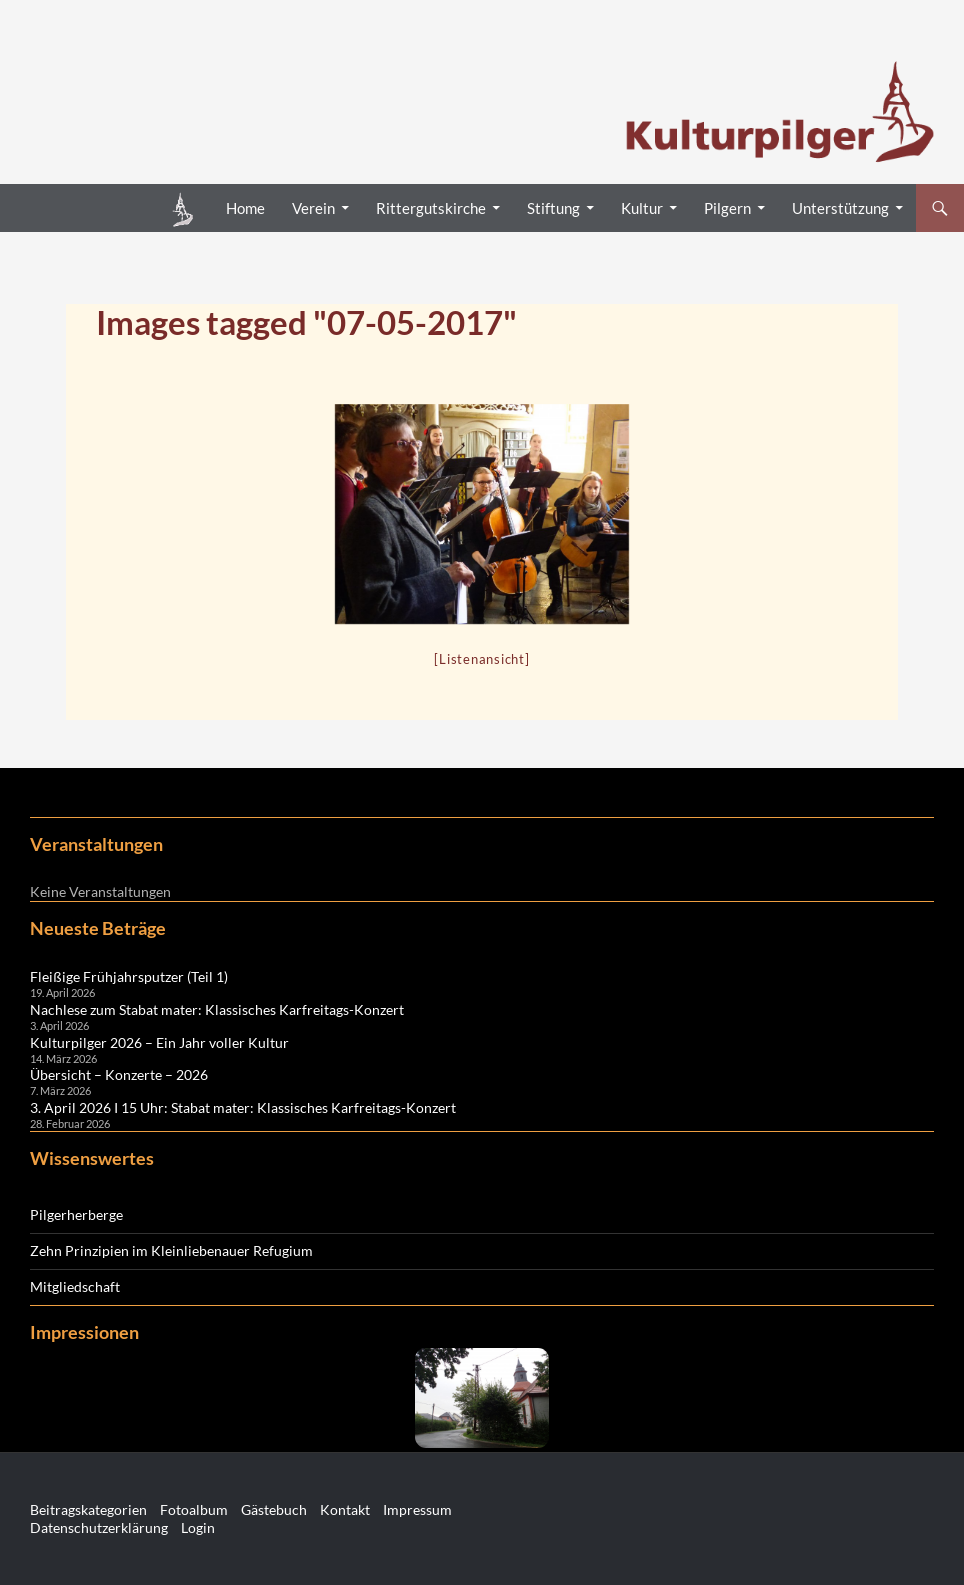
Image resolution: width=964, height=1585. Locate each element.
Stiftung (553, 208)
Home (245, 208)
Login (198, 1527)
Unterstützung (840, 208)
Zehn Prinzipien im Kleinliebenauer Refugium (171, 1250)
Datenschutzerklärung (99, 1527)
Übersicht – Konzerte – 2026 (119, 1074)
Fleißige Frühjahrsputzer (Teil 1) (129, 976)
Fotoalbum (194, 1509)
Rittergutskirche (431, 208)
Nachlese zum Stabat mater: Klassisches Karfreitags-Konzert (217, 1009)
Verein (313, 208)
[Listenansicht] (481, 659)
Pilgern (727, 208)
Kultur (642, 208)
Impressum (417, 1509)
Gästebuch (274, 1509)
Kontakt (345, 1509)
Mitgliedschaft (75, 1286)
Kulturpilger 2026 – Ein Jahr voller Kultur (159, 1042)
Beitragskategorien (88, 1509)
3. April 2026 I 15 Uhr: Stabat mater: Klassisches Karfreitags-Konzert (243, 1107)
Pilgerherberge (76, 1214)
